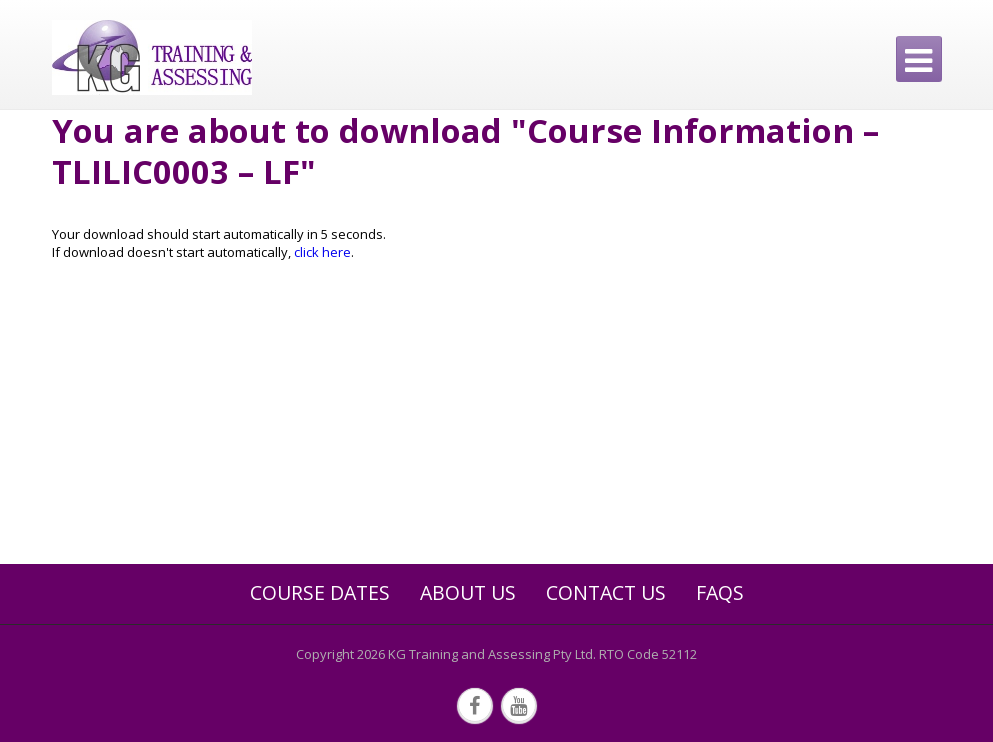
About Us (468, 593)
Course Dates (320, 593)
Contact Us (606, 593)
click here (322, 252)
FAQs (720, 593)
